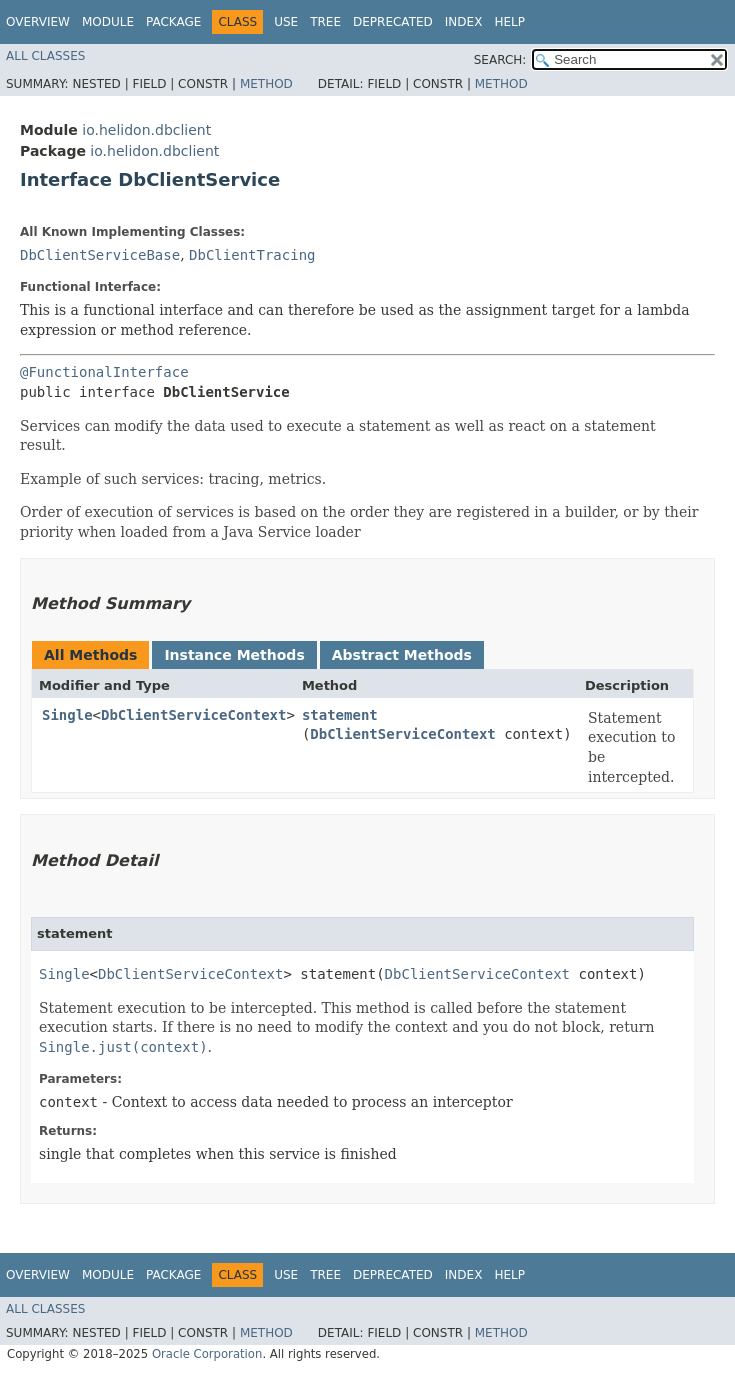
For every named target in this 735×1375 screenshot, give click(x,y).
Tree (325, 22)
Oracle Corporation (207, 1354)
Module (108, 22)
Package (173, 22)
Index (464, 22)
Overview (38, 22)
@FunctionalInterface (104, 372)
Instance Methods (234, 655)
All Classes (45, 56)
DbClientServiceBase (100, 255)
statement (340, 715)
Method (266, 84)
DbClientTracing (252, 255)
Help (509, 22)
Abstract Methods (402, 655)
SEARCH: (500, 60)
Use (286, 22)
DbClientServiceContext (193, 715)
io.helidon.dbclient (146, 130)
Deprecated (393, 22)
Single (67, 715)
